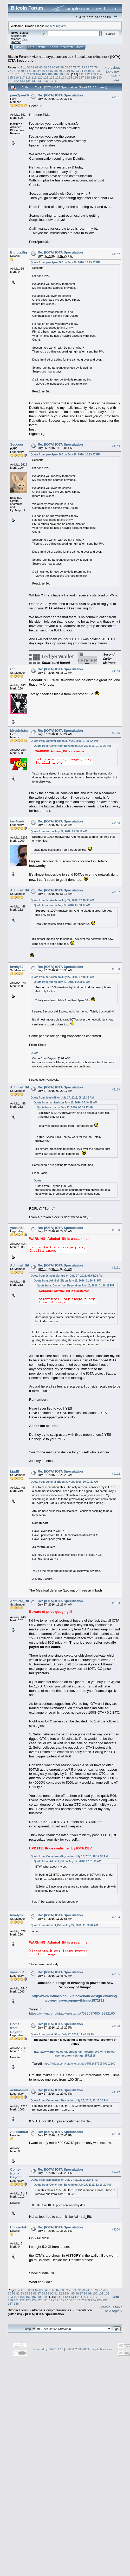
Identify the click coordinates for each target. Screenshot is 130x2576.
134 (28, 80)
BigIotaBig (18, 252)
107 (56, 74)
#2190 (116, 1229)
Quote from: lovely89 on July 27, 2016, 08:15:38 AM (62, 1097)
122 (51, 77)
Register (67, 47)
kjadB (14, 1471)
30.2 (24, 38)
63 (41, 67)
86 (47, 70)
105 (44, 74)
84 (39, 70)
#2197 (116, 2092)
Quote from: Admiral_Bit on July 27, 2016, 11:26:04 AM (64, 1925)
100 (14, 74)
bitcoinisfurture (22, 731)
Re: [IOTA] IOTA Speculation (60, 95)
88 (56, 70)
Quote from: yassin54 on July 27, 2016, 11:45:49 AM (62, 2034)
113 (93, 74)
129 (93, 77)
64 (45, 67)
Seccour (16, 444)
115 (10, 77)
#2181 (116, 97)
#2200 (116, 2229)
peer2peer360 (21, 95)
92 (73, 70)
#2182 (116, 254)
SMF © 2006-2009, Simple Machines (89, 2349)
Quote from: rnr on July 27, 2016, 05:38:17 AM (59, 831)
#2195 (116, 1974)
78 (13, 70)
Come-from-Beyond (16, 2028)
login (49, 25)
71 (74, 67)
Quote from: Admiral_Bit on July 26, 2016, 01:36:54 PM (64, 741)
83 (35, 70)
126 (75, 77)
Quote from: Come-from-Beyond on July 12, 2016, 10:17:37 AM (69, 1856)
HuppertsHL (19, 2227)
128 (87, 77)
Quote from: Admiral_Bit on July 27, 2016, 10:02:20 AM (64, 1481)
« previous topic (112, 69)
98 (98, 70)
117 (22, 77)
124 (63, 77)
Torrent (16, 42)
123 (57, 77)
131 (10, 80)
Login (54, 47)
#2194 (116, 1917)
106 (50, 74)
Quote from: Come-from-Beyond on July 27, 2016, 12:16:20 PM (69, 2100)
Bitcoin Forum (18, 57)
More (79, 47)
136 (40, 80)
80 (22, 70)
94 (81, 70)
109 (67, 74)
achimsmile (19, 2090)
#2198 (116, 2134)
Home (19, 47)
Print (116, 80)
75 (91, 67)
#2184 (116, 671)
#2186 (116, 823)
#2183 (116, 446)
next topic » (115, 73)
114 (99, 74)
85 (43, 70)
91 (68, 70)
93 (77, 70)
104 (38, 74)
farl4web (17, 821)
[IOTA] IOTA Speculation (44, 2314)
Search (43, 47)
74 (87, 67)
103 (32, 74)
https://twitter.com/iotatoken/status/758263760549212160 (72, 2013)
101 (20, 74)
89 (60, 70)
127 (81, 77)
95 (85, 70)
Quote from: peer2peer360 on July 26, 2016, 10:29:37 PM (65, 262)
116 (16, 77)
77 (9, 70)
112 (87, 74)
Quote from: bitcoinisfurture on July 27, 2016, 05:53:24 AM (66, 1275)
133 (22, 80)
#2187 (116, 892)
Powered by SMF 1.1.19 (47, 2349)
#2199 (116, 2171)
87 (52, 70)
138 (51, 80)
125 (69, 77)
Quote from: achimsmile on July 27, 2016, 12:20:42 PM (64, 2179)
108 (61, 74)
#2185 (116, 732)
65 (49, 67)
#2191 (116, 1267)
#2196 (116, 2026)
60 (28, 67)
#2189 (116, 1089)
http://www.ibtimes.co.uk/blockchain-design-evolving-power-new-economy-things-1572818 (75, 1998)
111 (81, 74)
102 (26, 74)
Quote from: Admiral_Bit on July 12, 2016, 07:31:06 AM (67, 1861)
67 (58, 67)
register (61, 25)
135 (34, 80)
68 (62, 67)
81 (26, 70)
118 (28, 77)
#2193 (116, 1603)
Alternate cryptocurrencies (51, 57)
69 (66, 67)
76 (96, 67)
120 (40, 77)
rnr (12, 669)
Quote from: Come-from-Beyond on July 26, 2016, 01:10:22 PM (72, 745)
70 (70, 67)
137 (46, 80)
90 (64, 70)
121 (46, 77)
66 (53, 67)
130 (99, 77)
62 (36, 67)
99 (9, 74)
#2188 (116, 968)
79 (18, 70)
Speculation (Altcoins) (90, 57)
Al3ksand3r (19, 2132)
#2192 (116, 1473)
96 (90, 70)
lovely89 (16, 967)
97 (94, 70)
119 (34, 77)
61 (32, 67)
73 (83, 67)
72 (79, 67)
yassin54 (17, 1228)
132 (16, 80)
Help (31, 47)
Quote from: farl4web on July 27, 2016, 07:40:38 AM (62, 900)
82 (30, 70)
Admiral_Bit (19, 890)
